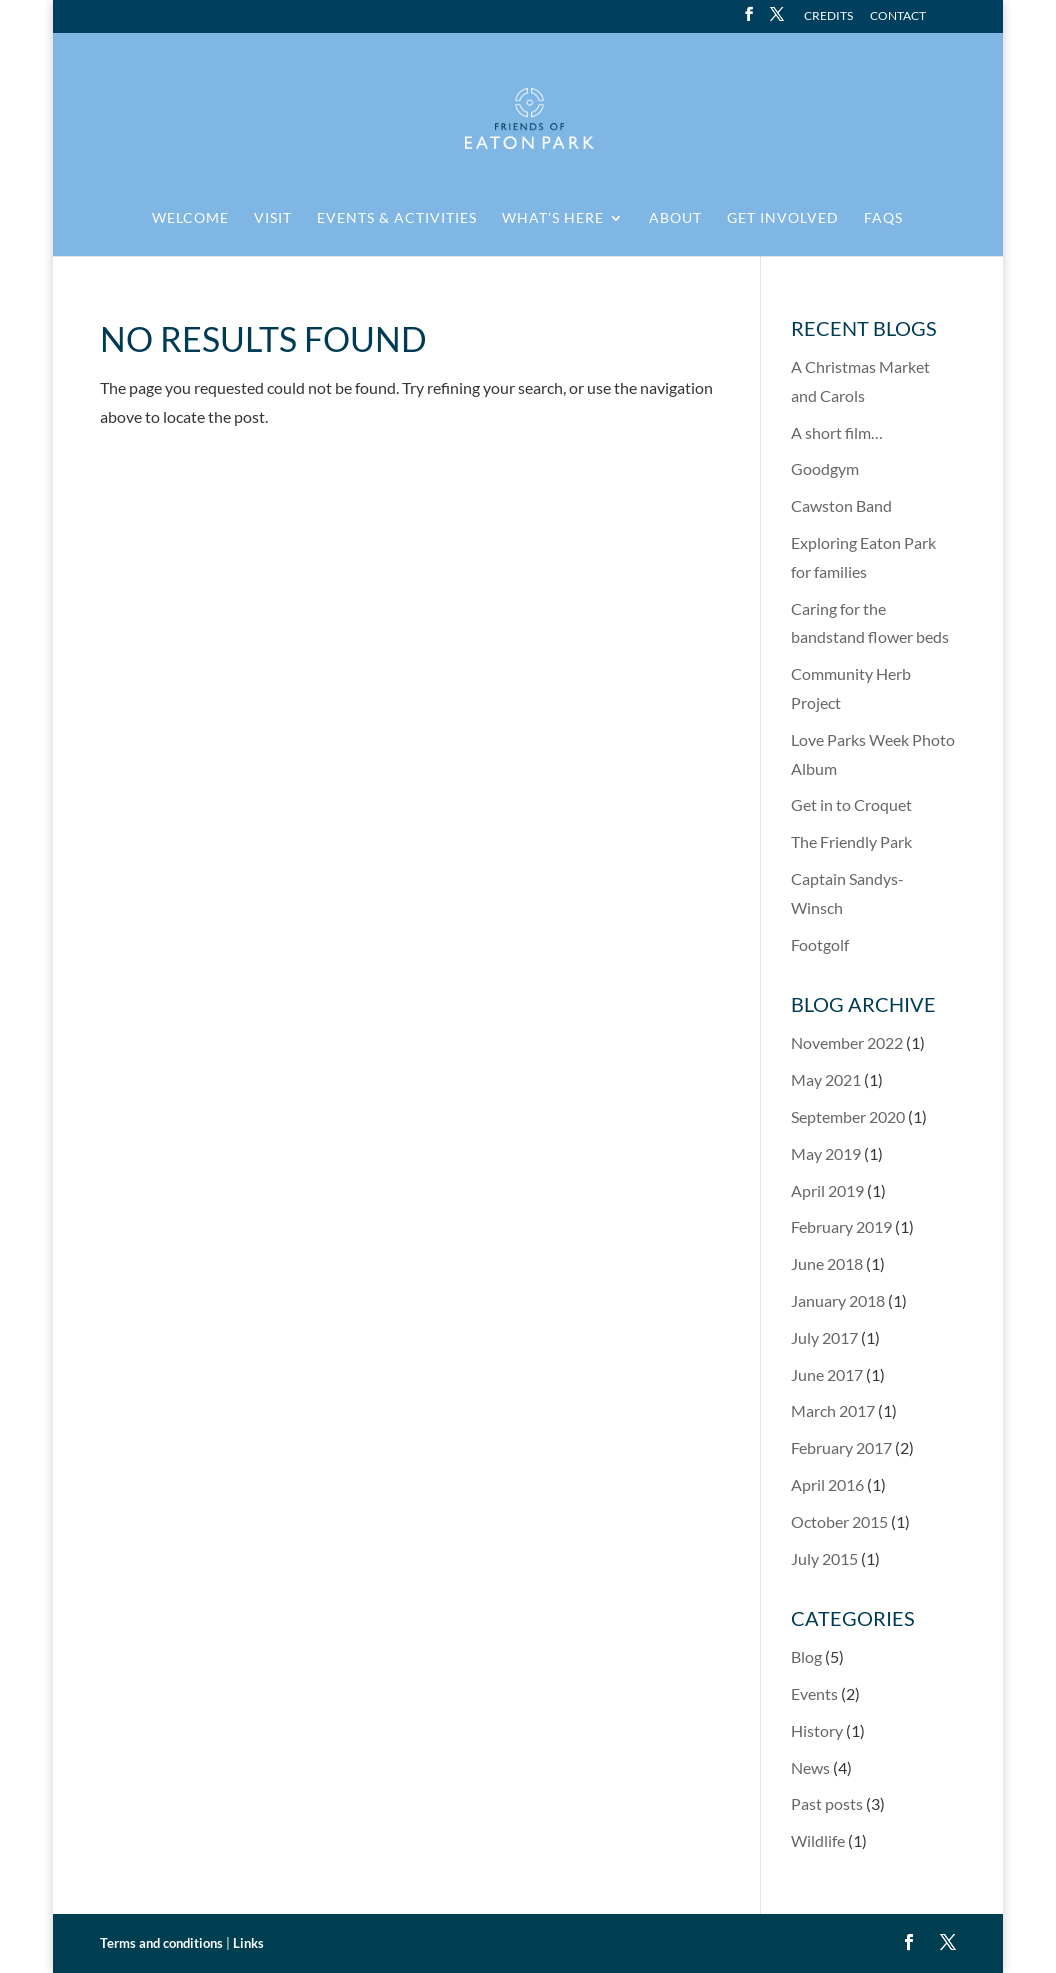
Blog (806, 1656)
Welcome (190, 218)
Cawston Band (841, 505)
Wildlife (818, 1840)
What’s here (553, 218)
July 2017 (824, 1337)
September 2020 (848, 1116)
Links (248, 1943)
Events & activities (397, 218)
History (817, 1730)
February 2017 (841, 1447)
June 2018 (827, 1263)
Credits (828, 16)
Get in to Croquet (851, 804)
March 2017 (833, 1410)
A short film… (837, 432)
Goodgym (825, 468)
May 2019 (826, 1153)
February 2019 (841, 1226)
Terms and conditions (161, 1943)
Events (814, 1693)
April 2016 (827, 1484)
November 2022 (847, 1042)
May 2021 (826, 1079)
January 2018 (838, 1300)
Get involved (783, 218)
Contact (898, 16)
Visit (273, 218)
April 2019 (827, 1190)
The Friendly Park (851, 841)
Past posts (827, 1803)
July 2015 (824, 1558)
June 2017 (827, 1374)
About (675, 218)
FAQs (883, 218)
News (810, 1767)
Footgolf (820, 944)
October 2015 (839, 1521)
